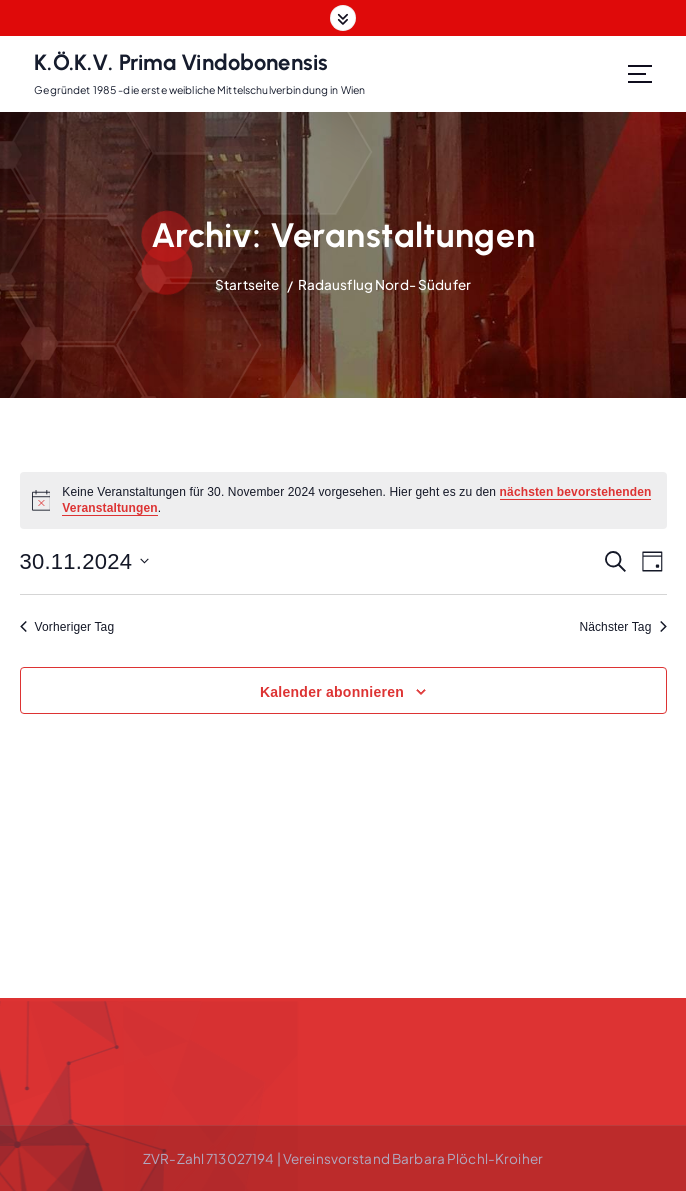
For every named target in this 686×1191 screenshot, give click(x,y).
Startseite (247, 284)
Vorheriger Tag (67, 627)
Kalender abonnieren (332, 692)
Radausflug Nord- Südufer (384, 284)
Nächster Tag (622, 627)
